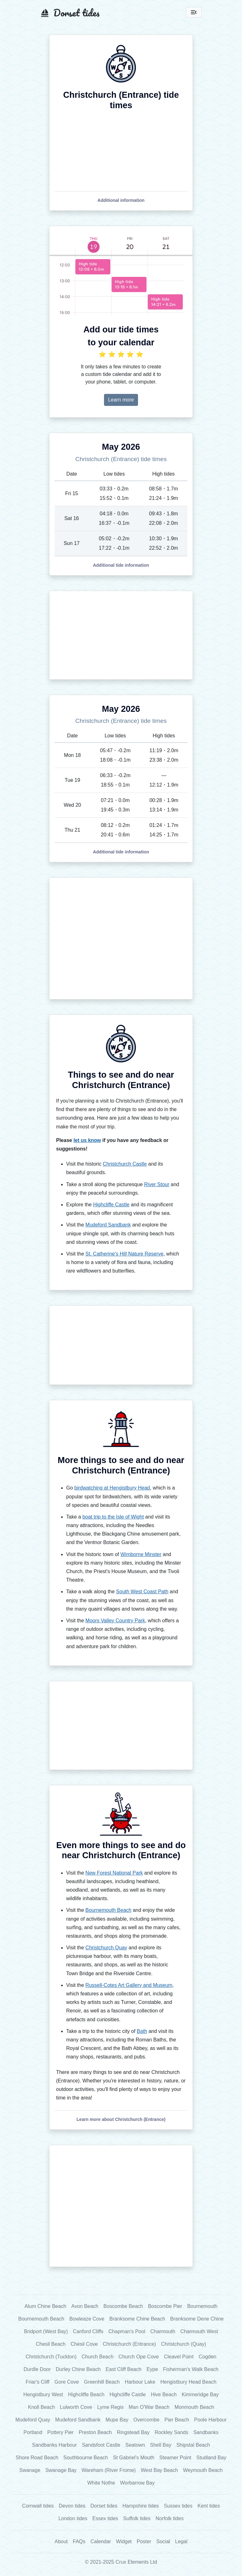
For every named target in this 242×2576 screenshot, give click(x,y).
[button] (120, 200)
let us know (87, 1140)
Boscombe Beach (123, 2306)
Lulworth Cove (76, 2407)
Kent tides (209, 2506)
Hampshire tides (140, 2506)
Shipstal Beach (193, 2445)
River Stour (156, 1184)
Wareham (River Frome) (109, 2470)
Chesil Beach (51, 2344)
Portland (33, 2432)
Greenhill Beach (102, 2382)
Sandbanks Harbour (54, 2445)
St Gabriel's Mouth (133, 2457)
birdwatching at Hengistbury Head (112, 1487)
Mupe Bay (117, 2419)
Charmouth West (199, 2331)
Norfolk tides (170, 2518)
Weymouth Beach (203, 2470)
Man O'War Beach (149, 2407)
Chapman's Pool (126, 2331)
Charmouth (162, 2331)
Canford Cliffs (88, 2331)
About (61, 2541)
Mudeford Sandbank (108, 1224)
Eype (152, 2369)
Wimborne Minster (140, 1554)
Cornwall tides (38, 2506)
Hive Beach (164, 2394)
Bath (142, 2031)
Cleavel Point (178, 2356)
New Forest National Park (114, 1873)
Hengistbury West (43, 2394)
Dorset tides (103, 2506)
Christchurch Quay (106, 1947)
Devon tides (72, 2506)
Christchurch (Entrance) (129, 2344)
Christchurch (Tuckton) (51, 2356)
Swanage (29, 2470)
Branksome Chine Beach (137, 2318)
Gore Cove (67, 2382)
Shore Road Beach (37, 2457)
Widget (124, 2541)
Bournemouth (202, 2306)
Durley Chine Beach (78, 2369)
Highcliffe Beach (86, 2394)
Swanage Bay (61, 2470)
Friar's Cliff (37, 2382)
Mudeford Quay (32, 2419)
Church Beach (97, 2356)
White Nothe (101, 2482)
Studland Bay (211, 2457)
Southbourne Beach (85, 2457)
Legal (181, 2541)
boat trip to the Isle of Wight (113, 1516)
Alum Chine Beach (45, 2306)
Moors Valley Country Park (115, 1620)
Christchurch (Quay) (183, 2344)
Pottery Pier (60, 2432)
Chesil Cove (84, 2344)
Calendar (100, 2541)
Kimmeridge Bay (200, 2394)
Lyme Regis (110, 2407)
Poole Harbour (210, 2419)
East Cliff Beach (123, 2369)
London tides (72, 2518)
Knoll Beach (41, 2407)
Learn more (121, 399)
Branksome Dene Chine (197, 2318)
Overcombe (146, 2419)
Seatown (135, 2445)
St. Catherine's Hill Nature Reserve (124, 1253)
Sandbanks (205, 2432)
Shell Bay (160, 2445)
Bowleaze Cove (86, 2318)
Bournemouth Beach (108, 1910)
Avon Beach (84, 2306)
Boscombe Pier (165, 2306)
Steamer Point (175, 2457)
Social (163, 2541)
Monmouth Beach (194, 2407)
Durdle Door (37, 2369)
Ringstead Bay (133, 2432)
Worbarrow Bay (137, 2482)
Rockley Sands (171, 2432)
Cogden (207, 2356)
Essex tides (105, 2518)
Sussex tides (178, 2506)
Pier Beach (176, 2419)
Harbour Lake (140, 2382)
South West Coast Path (142, 1591)
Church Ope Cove (138, 2356)
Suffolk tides (137, 2518)
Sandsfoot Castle (101, 2445)
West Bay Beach (159, 2470)
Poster (144, 2541)
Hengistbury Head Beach (188, 2382)
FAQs (79, 2541)
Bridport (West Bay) (46, 2331)
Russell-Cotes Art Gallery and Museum (128, 1985)
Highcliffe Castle (111, 1204)
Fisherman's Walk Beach (190, 2369)
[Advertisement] (121, 635)
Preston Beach (95, 2432)
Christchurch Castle (125, 1164)
